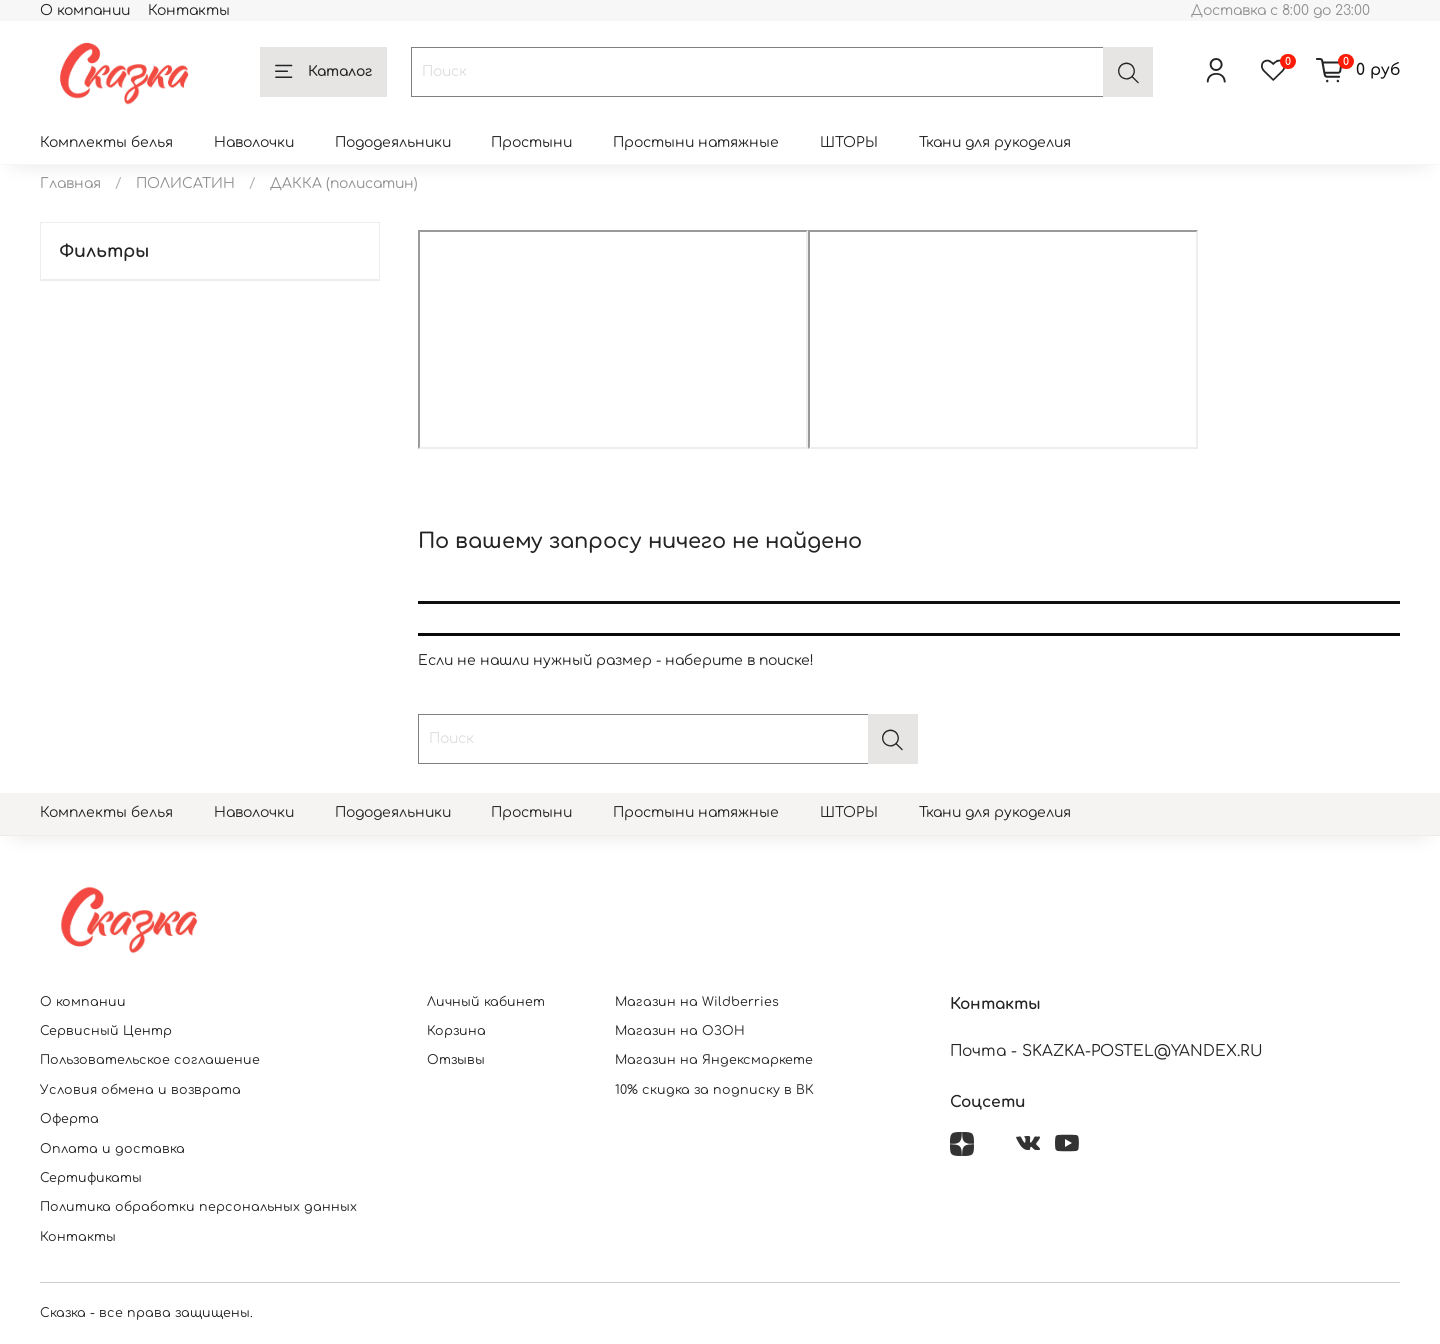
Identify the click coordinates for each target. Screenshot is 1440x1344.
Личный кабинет (486, 1002)
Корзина (456, 1031)
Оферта (69, 1119)
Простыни (531, 142)
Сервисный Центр (106, 1031)
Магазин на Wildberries (697, 1002)
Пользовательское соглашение (150, 1060)
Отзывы (456, 1060)
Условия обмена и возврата (140, 1090)
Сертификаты (91, 1178)
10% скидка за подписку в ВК (714, 1090)
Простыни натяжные (696, 142)
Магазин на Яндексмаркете (714, 1060)
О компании (85, 10)
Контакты (189, 10)
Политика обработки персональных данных (198, 1207)
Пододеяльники (393, 142)
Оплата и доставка (112, 1149)
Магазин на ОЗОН (680, 1031)
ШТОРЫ (849, 142)
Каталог (323, 72)
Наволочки (254, 142)
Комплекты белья (106, 142)
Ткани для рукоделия (995, 142)
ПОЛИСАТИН (185, 183)
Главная (70, 183)
